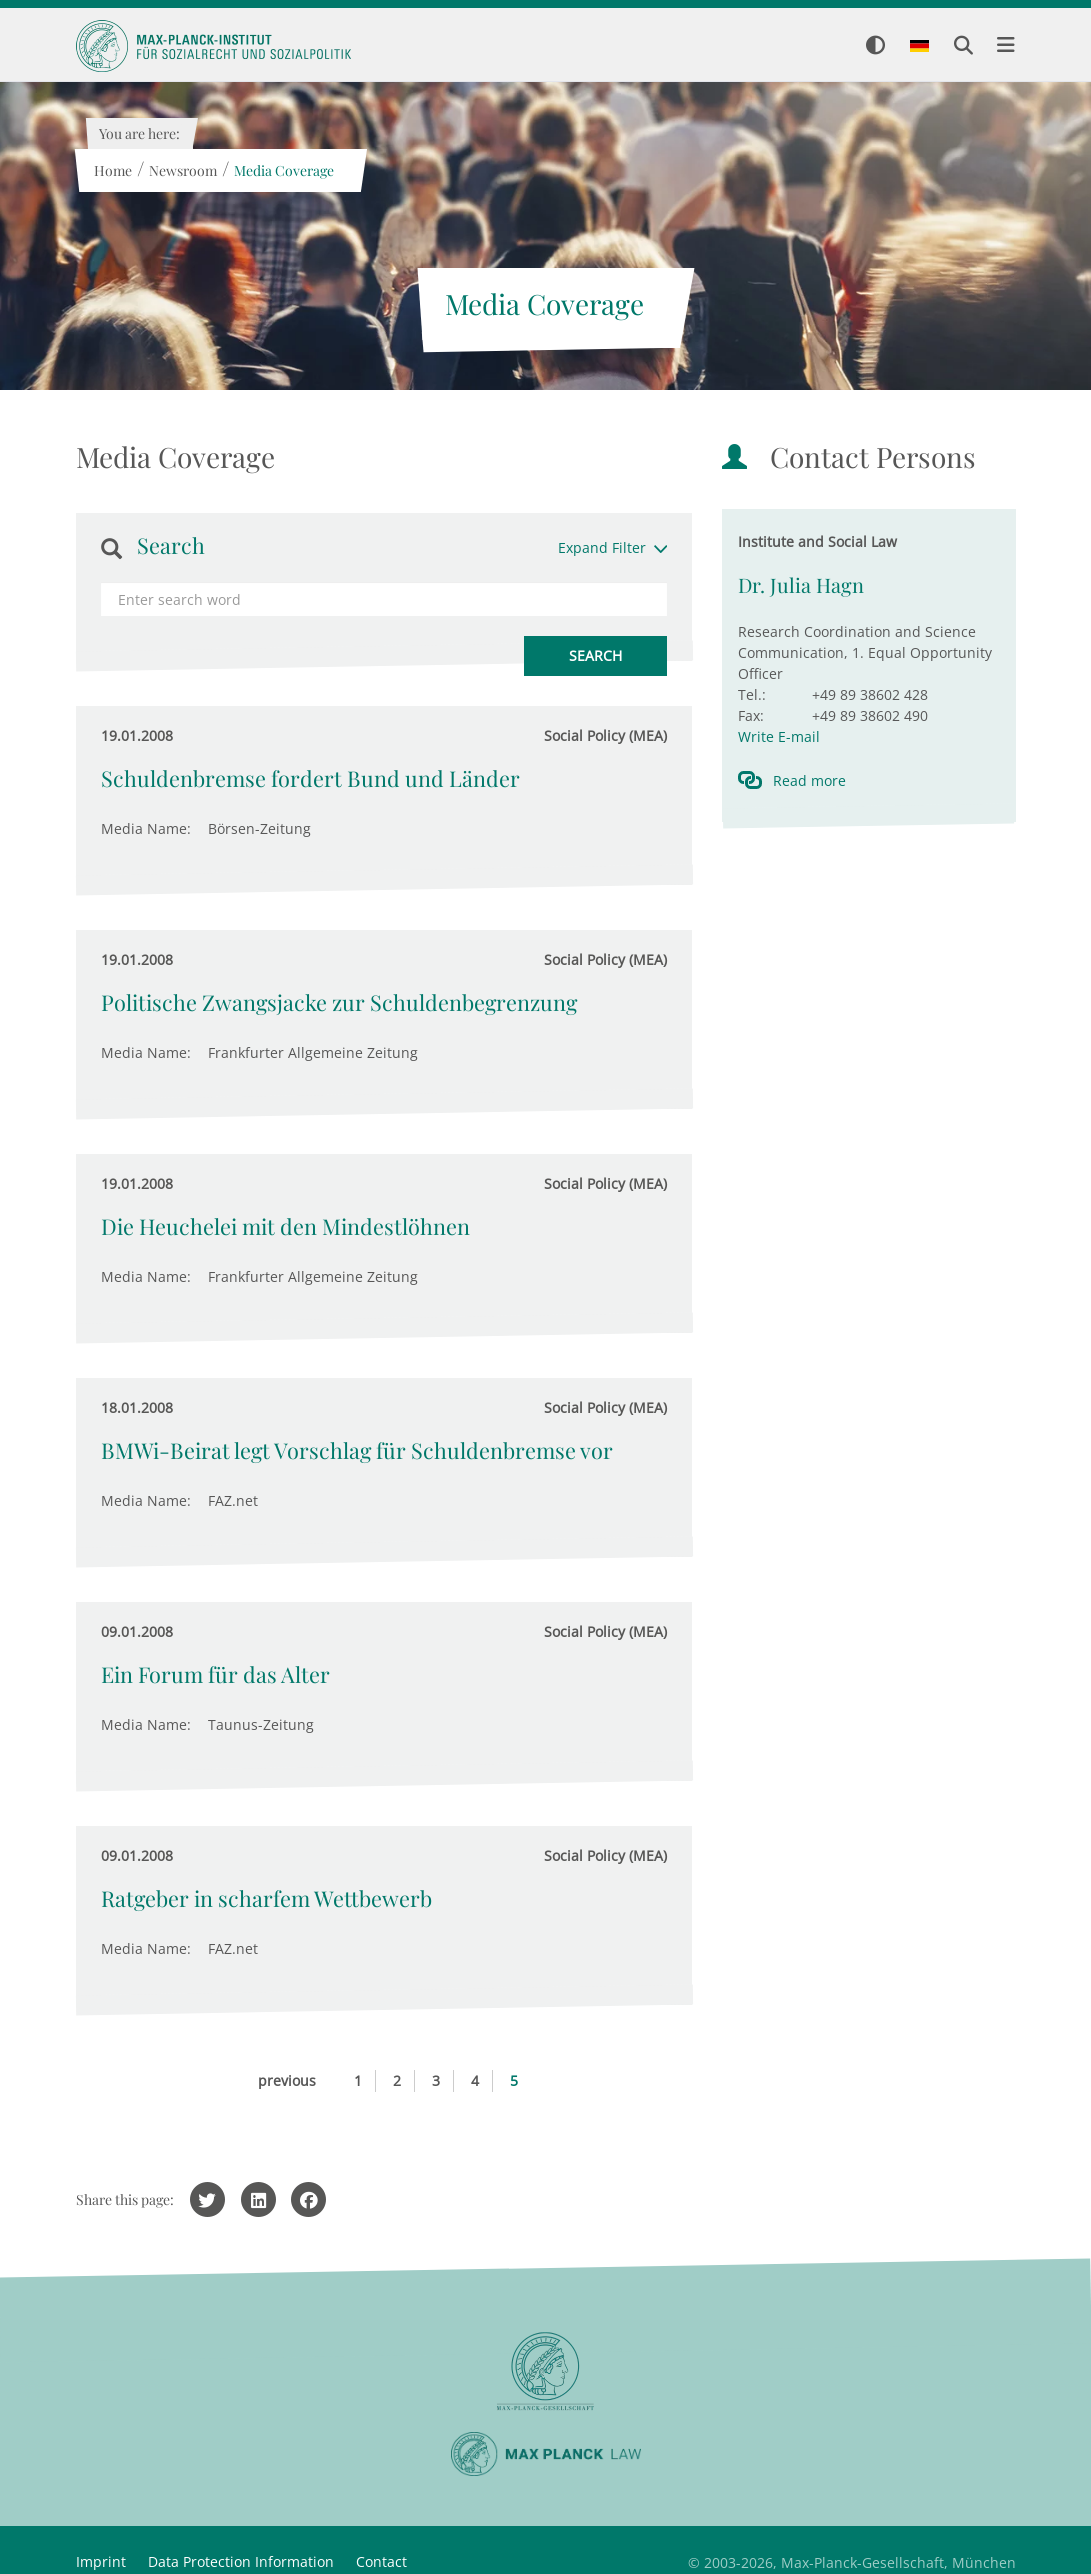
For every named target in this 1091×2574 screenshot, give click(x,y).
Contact (381, 2561)
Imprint (101, 2561)
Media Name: (146, 828)
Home (113, 170)
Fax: (751, 715)
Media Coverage (284, 170)
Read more (809, 780)
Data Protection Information (241, 2561)
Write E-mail (779, 736)
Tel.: (752, 694)
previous (287, 2080)
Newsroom (183, 170)
